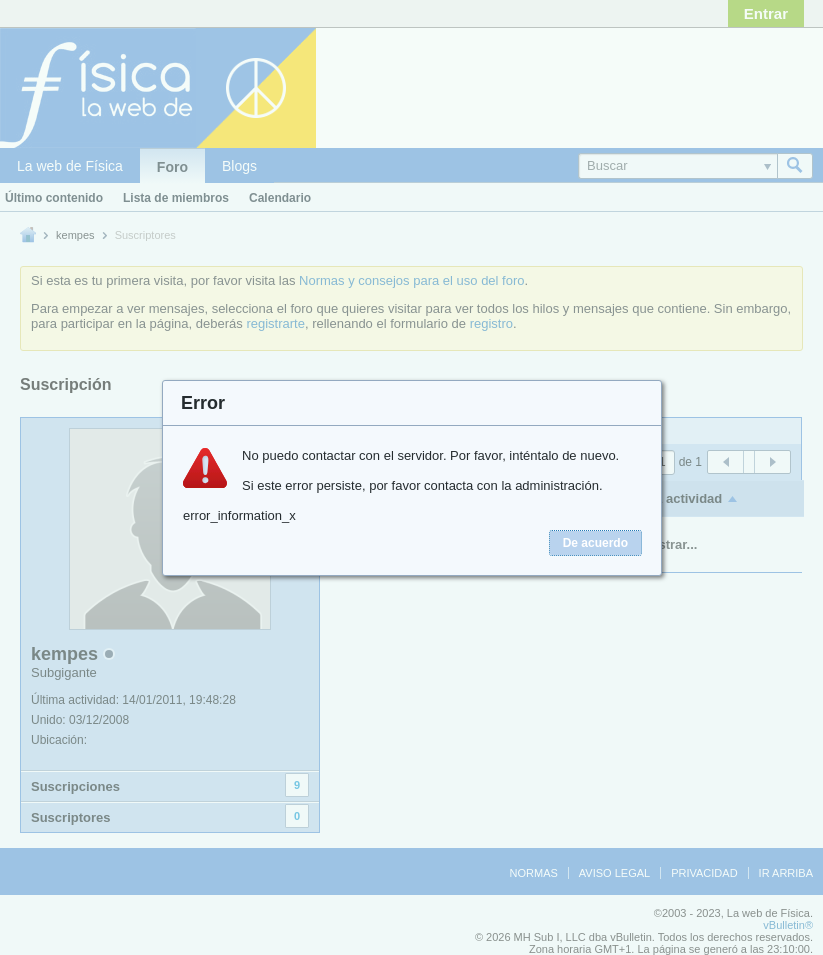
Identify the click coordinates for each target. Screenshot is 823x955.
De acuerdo (595, 543)
